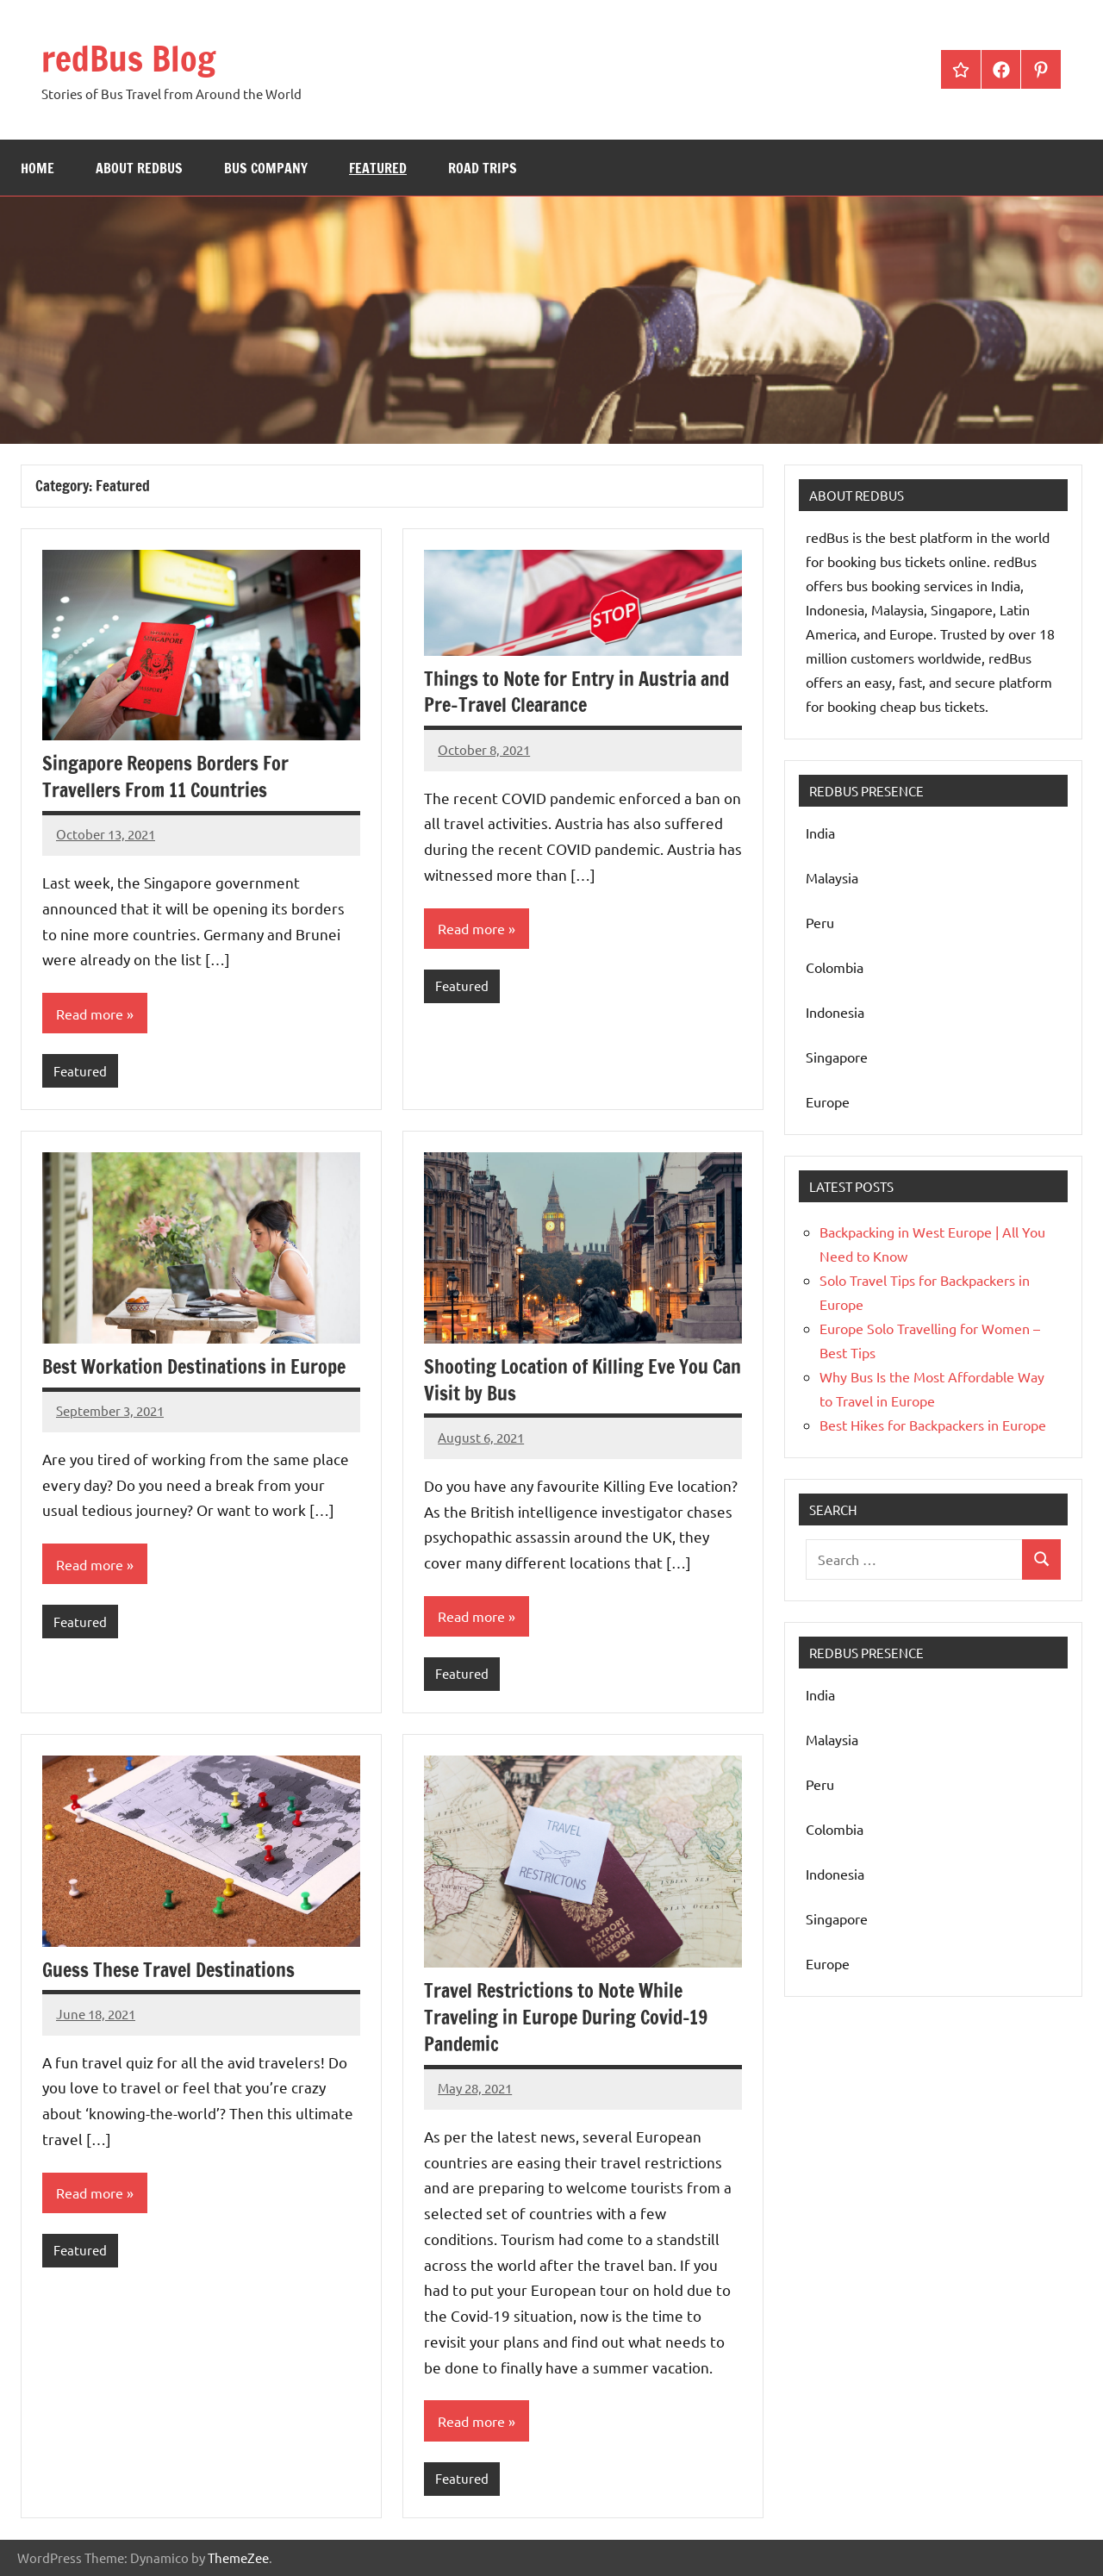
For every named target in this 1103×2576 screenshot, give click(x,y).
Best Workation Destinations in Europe (194, 1366)
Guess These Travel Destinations (168, 1969)
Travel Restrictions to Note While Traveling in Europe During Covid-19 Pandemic (565, 2017)
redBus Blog (128, 58)
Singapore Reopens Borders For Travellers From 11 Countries (165, 776)
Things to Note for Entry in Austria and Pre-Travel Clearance (576, 692)
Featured (378, 168)
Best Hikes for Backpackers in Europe (932, 1424)
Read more (89, 1013)
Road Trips (482, 168)
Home (37, 168)
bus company (266, 168)
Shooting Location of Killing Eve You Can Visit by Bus (582, 1380)
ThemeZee (238, 2557)
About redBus (139, 168)
